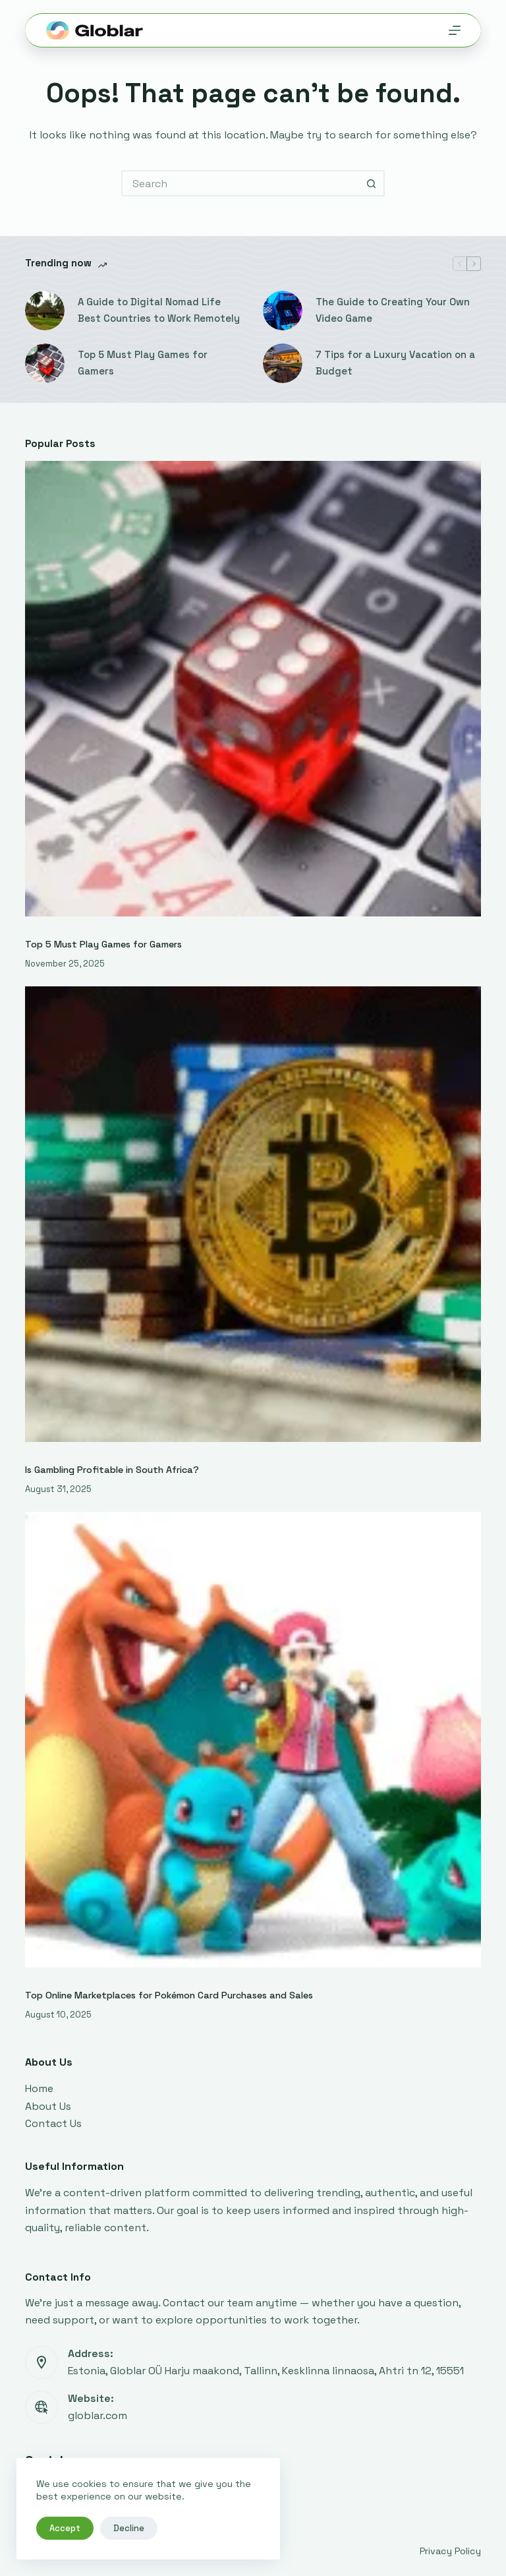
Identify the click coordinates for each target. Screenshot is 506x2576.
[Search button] (371, 183)
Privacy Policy (450, 2551)
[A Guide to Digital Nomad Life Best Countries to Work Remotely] (45, 310)
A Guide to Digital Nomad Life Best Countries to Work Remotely (159, 309)
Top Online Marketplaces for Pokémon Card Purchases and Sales (169, 1995)
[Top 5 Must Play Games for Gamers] (45, 363)
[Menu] (455, 30)
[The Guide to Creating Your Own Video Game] (282, 310)
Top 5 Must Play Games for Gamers (143, 362)
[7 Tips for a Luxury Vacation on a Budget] (282, 363)
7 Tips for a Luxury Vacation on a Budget (395, 362)
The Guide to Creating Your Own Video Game (393, 309)
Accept (64, 2528)
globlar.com (97, 2415)
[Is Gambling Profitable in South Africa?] (252, 1214)
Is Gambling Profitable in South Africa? (112, 1470)
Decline (128, 2528)
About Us (48, 2106)
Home (39, 2088)
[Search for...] (239, 183)
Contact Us (53, 2123)
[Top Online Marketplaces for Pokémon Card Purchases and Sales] (252, 1739)
